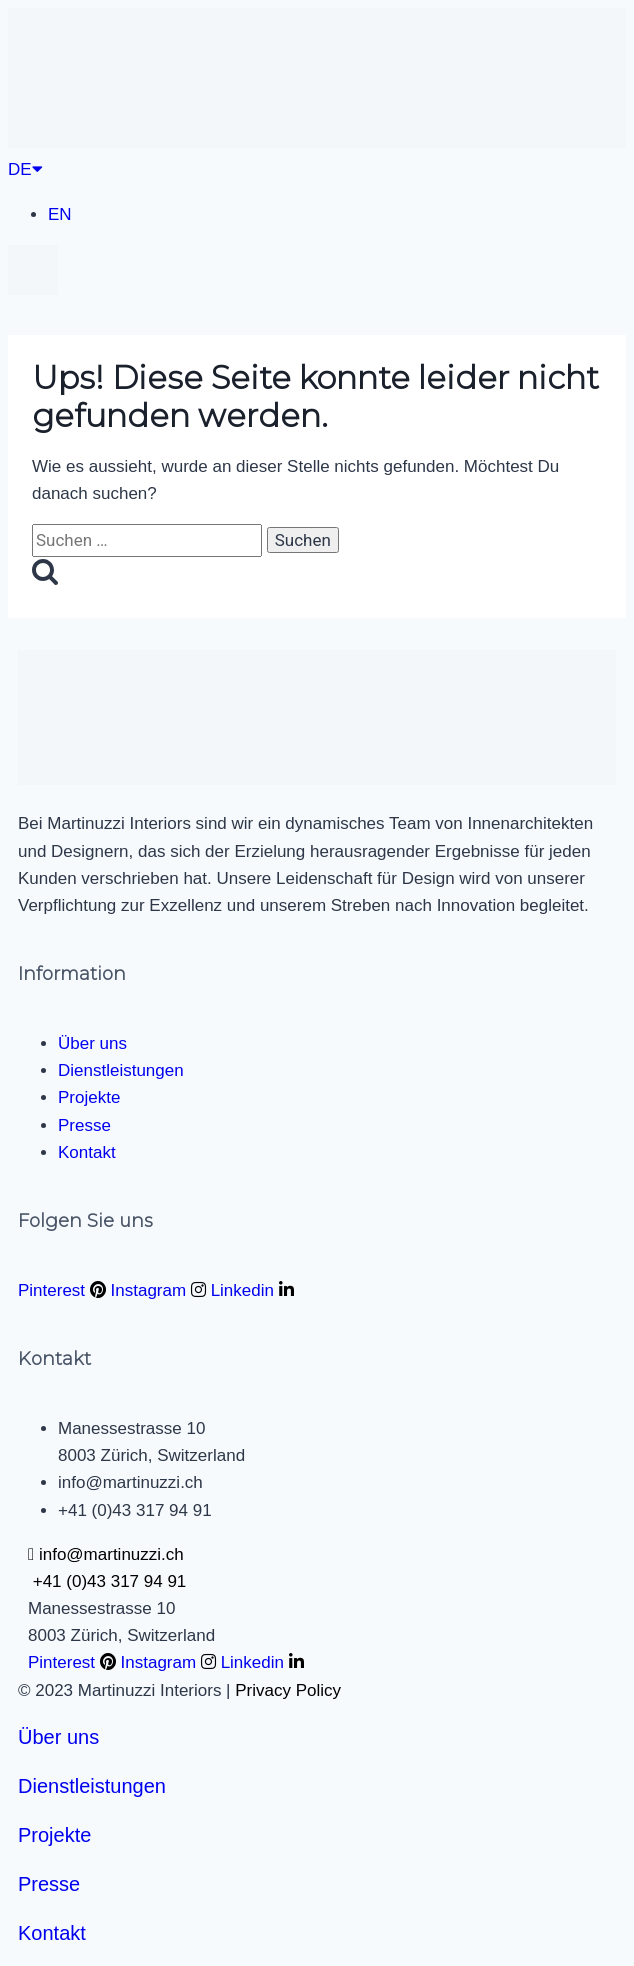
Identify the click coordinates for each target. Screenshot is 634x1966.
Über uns (58, 1737)
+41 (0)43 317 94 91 (107, 1581)
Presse (49, 1884)
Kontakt (52, 1933)
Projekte (54, 1835)
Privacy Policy (288, 1690)
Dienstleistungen (92, 1786)
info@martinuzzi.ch (106, 1554)
